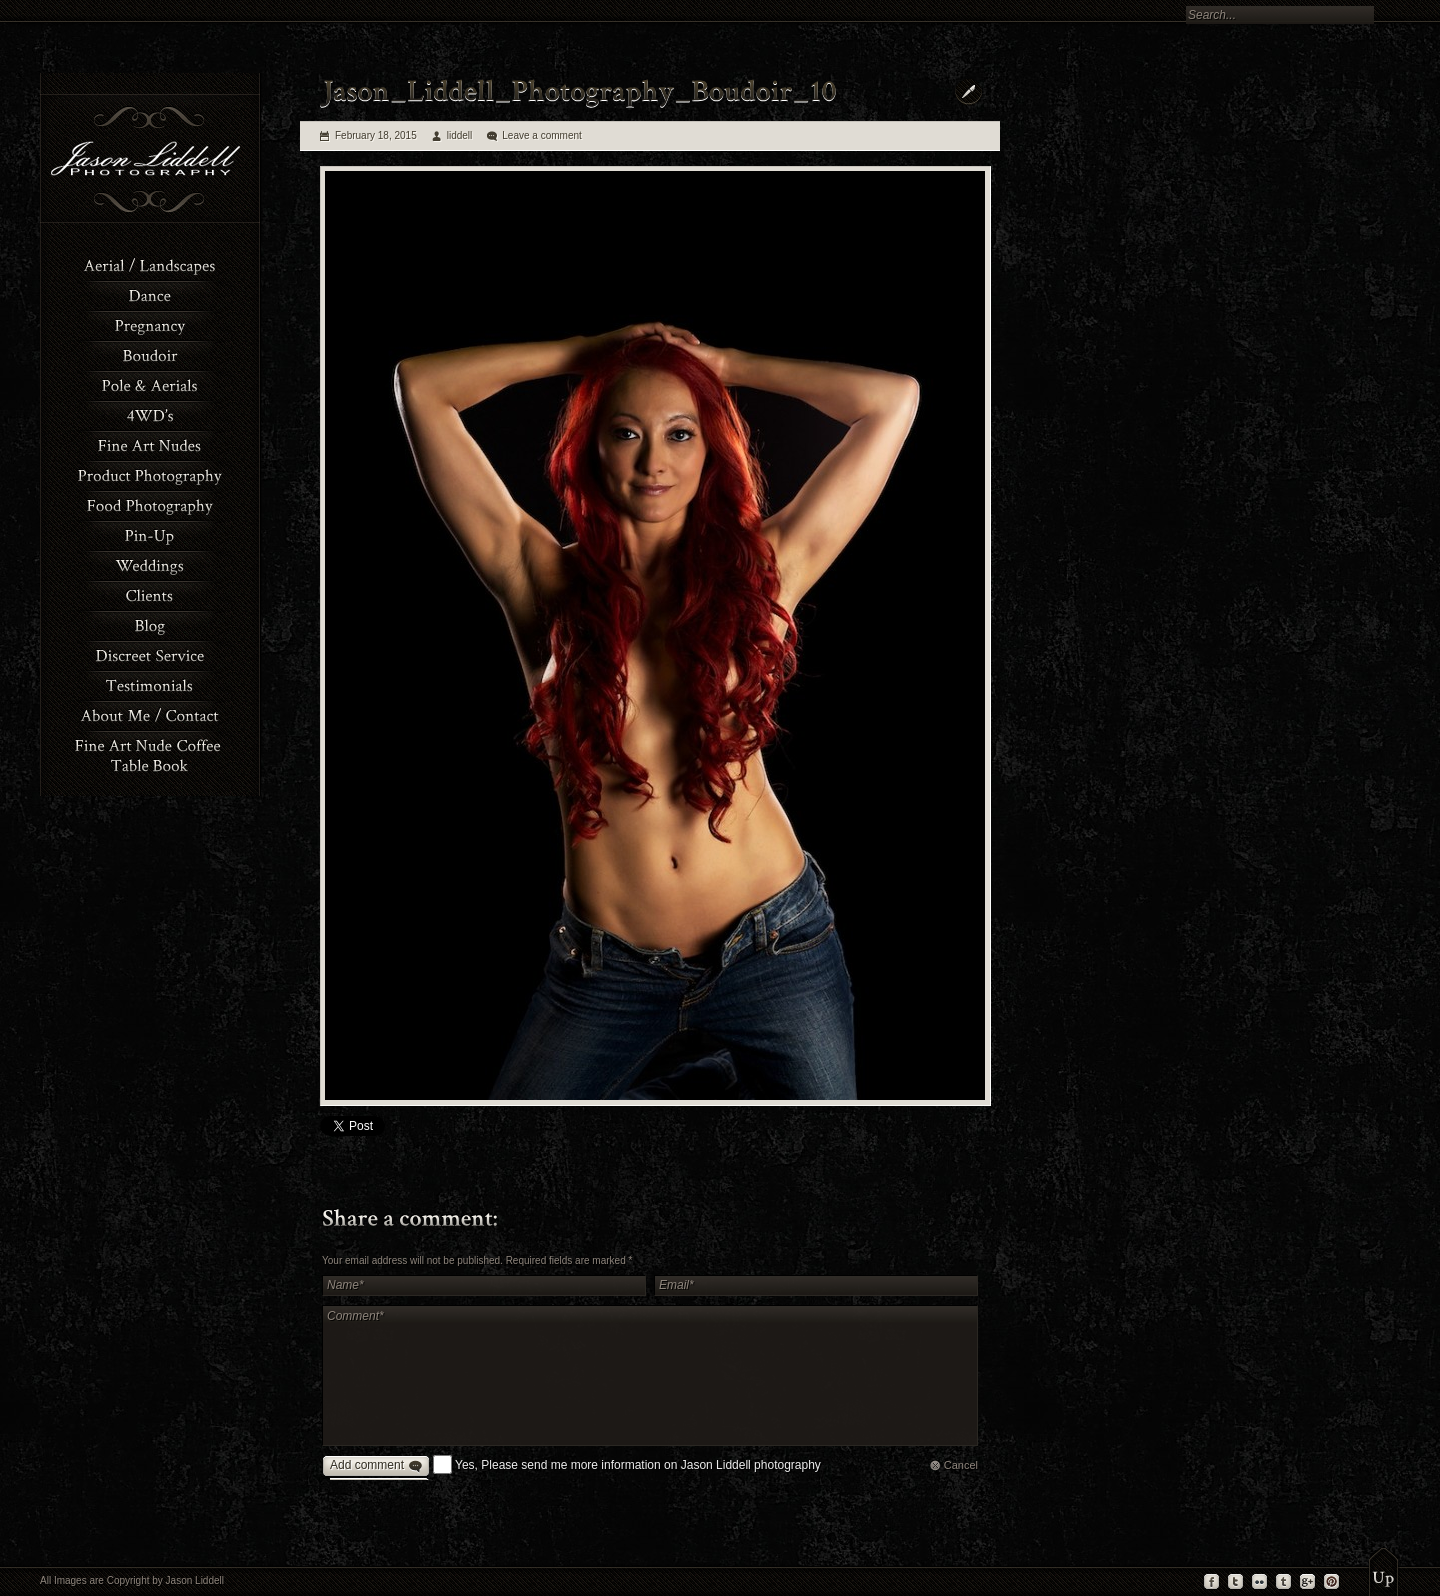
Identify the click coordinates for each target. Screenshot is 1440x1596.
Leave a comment (542, 135)
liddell (460, 135)
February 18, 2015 (376, 135)
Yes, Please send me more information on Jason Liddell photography (638, 1465)
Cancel (961, 1465)
